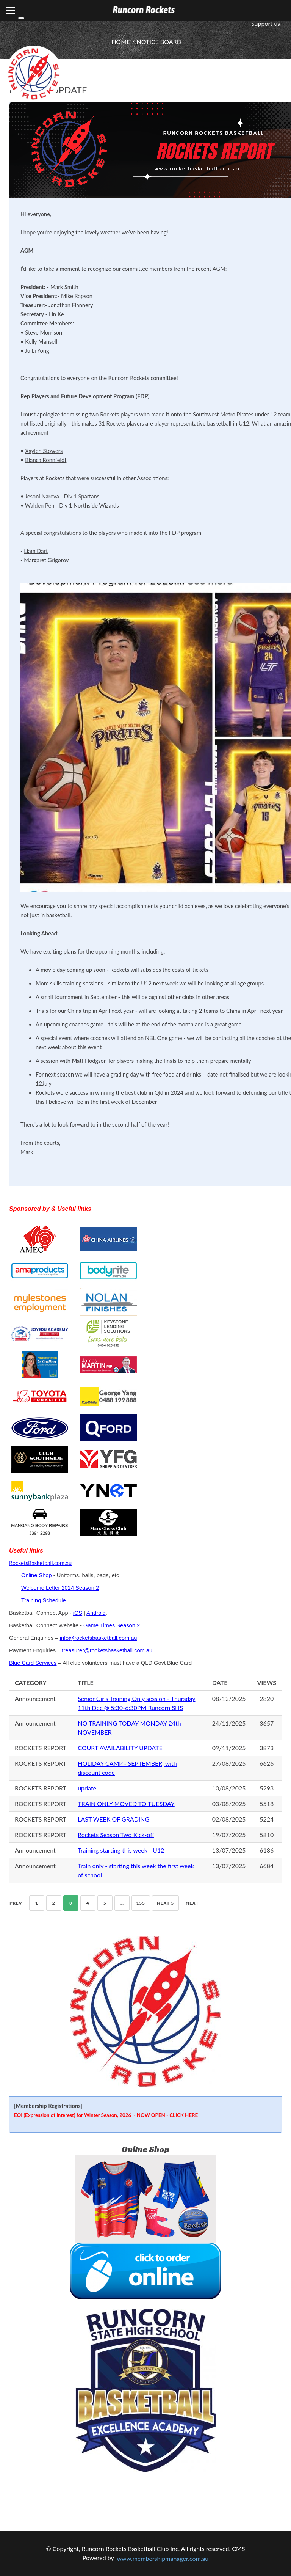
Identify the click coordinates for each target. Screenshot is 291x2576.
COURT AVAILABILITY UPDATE (120, 1747)
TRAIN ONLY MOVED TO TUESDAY (126, 1803)
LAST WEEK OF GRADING (113, 1819)
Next (192, 1903)
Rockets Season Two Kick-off (116, 1834)
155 (140, 1903)
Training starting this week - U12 (121, 1850)
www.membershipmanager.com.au (163, 2558)
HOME (120, 41)
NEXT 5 (165, 1903)
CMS (238, 2548)
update (87, 1788)
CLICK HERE (183, 2115)
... (122, 1903)
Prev (15, 1903)
